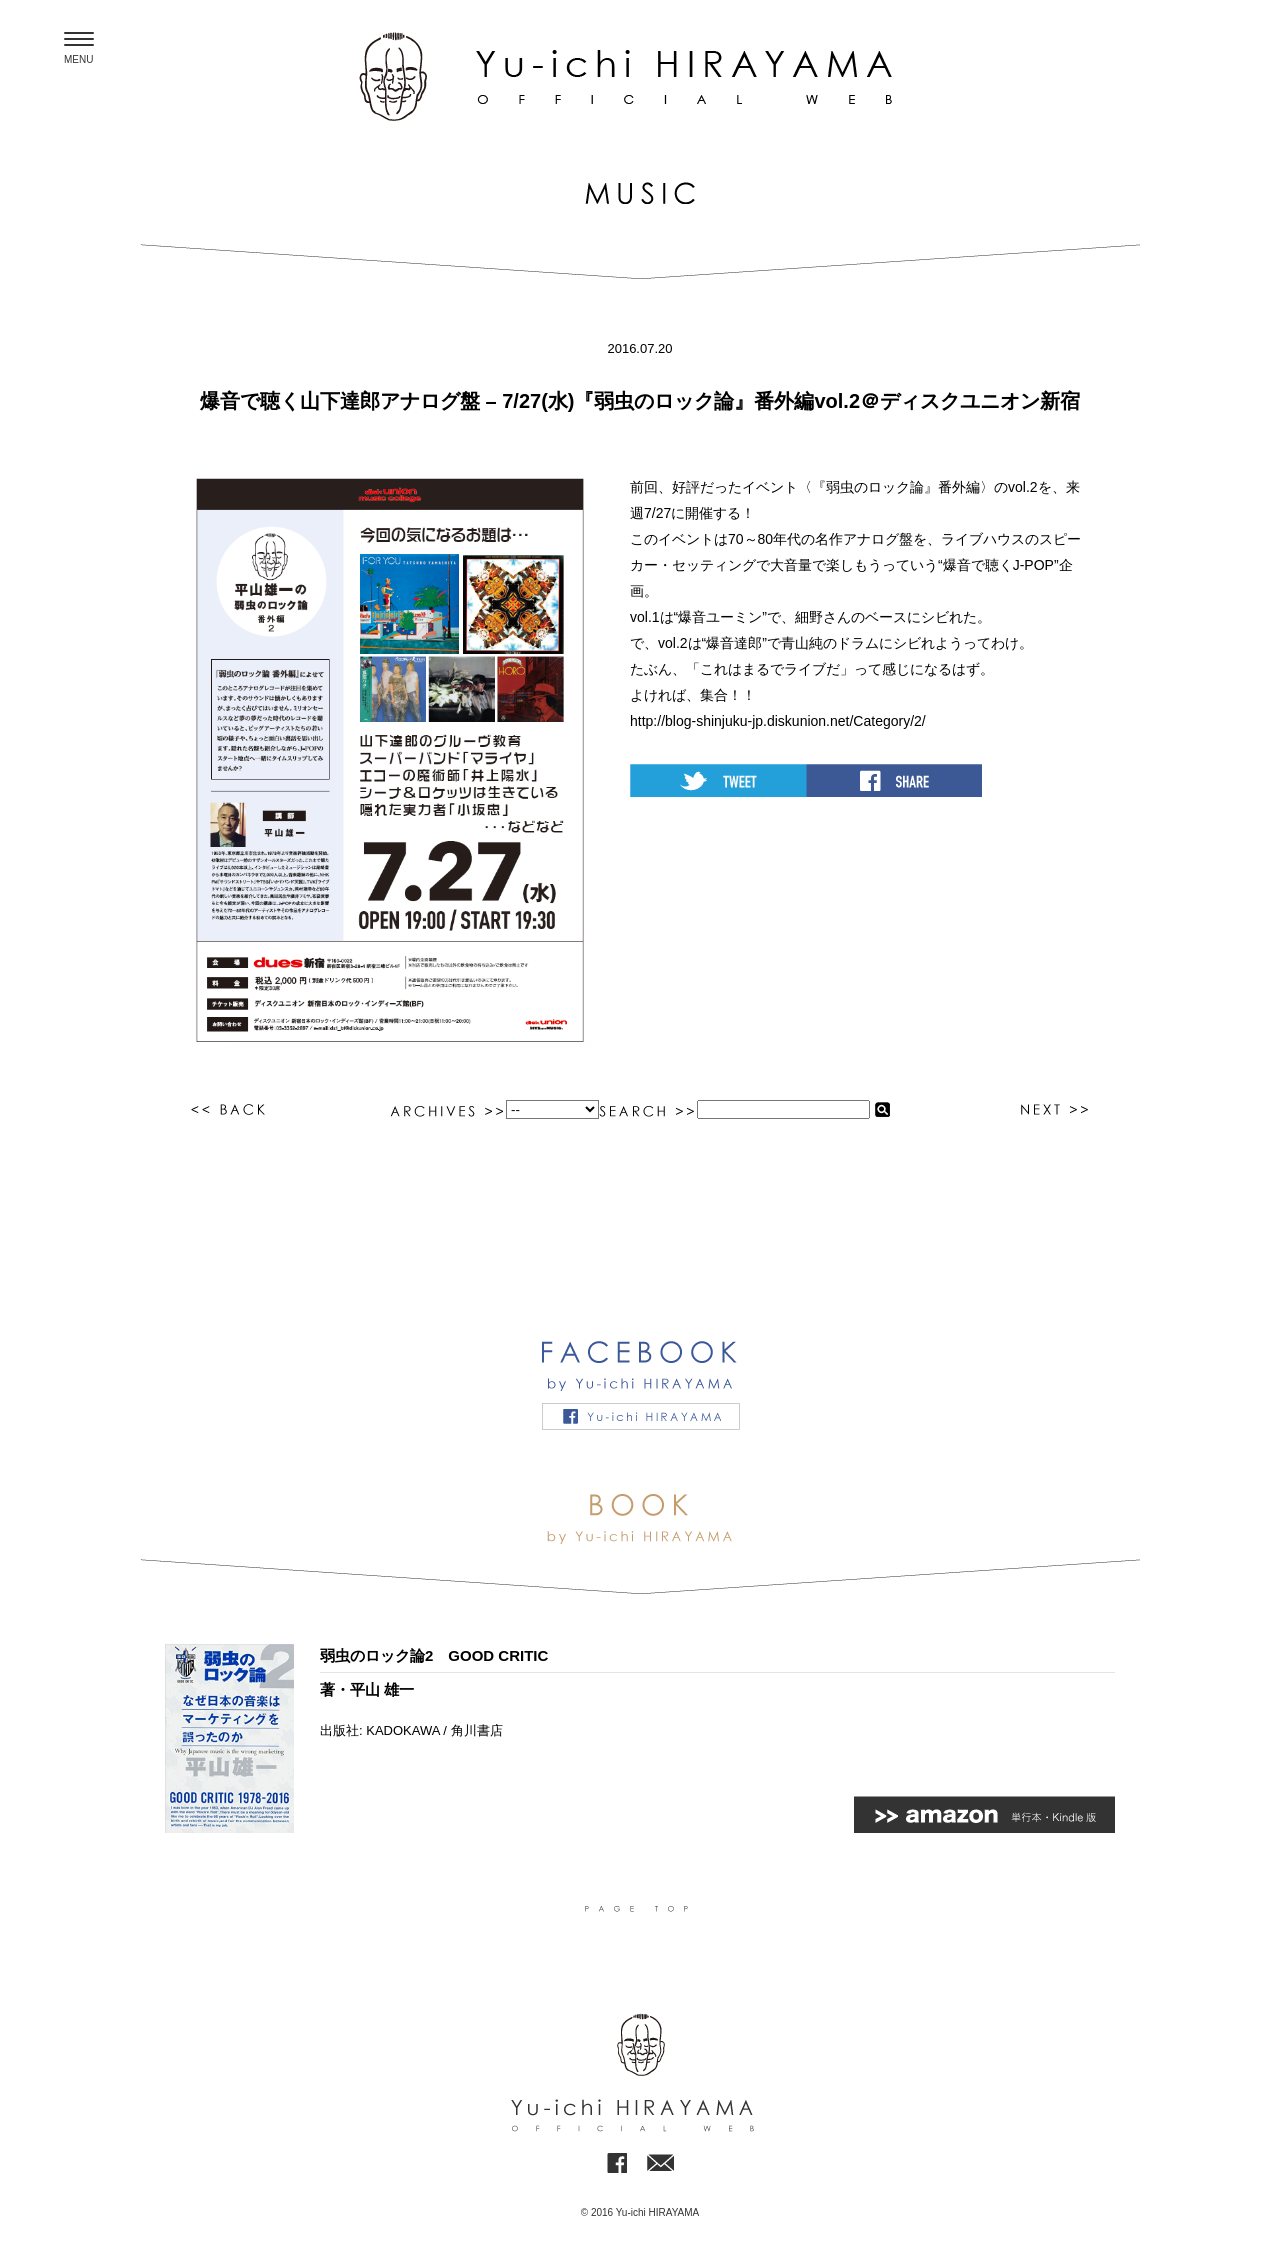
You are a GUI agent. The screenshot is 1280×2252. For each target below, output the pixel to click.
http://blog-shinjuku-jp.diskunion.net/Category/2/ (778, 721)
